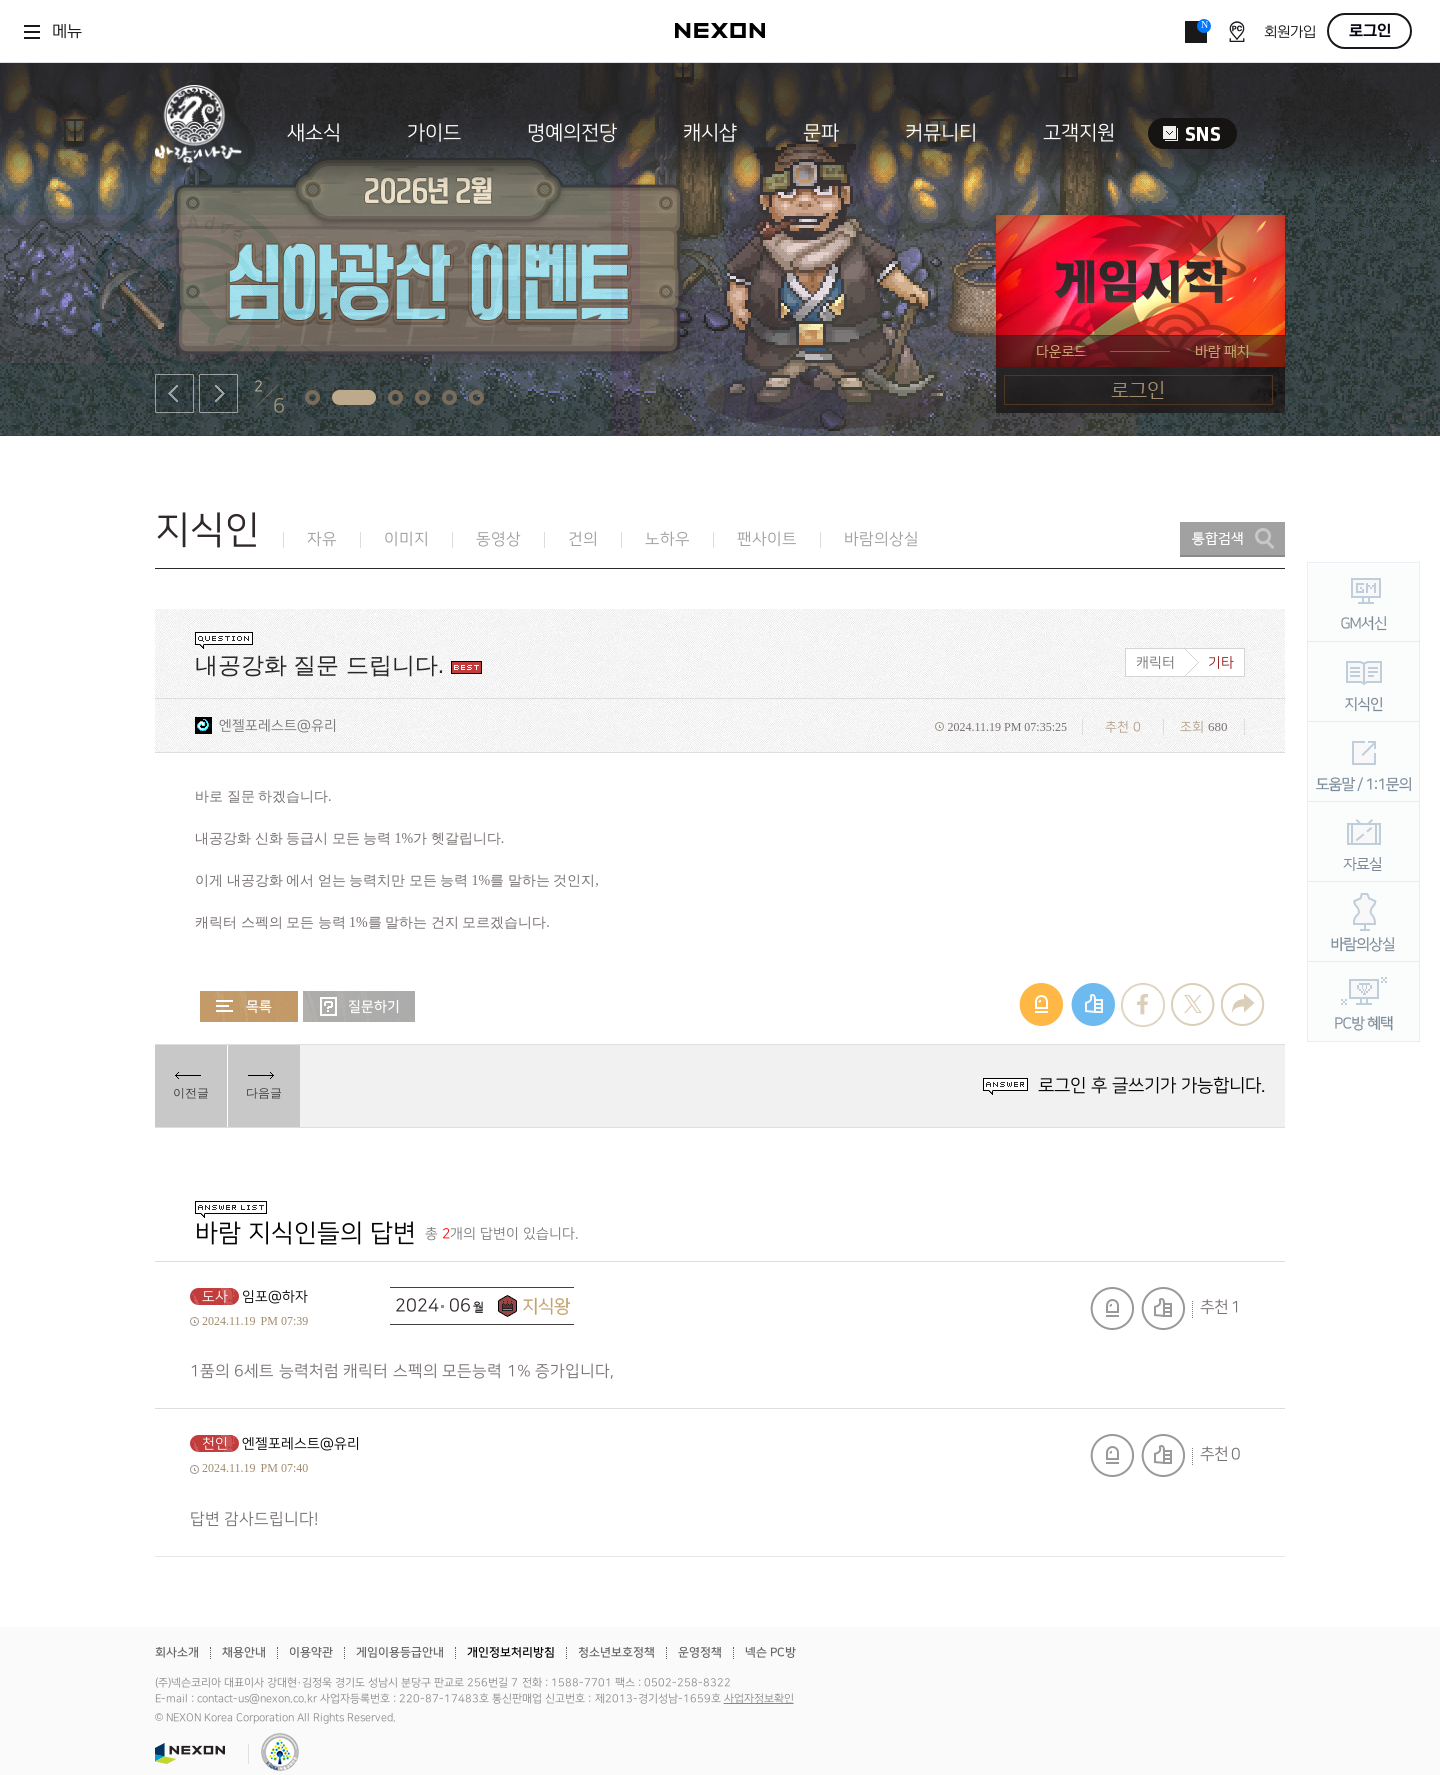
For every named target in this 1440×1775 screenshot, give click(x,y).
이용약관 (311, 1652)
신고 (1112, 1308)
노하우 (667, 539)
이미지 (406, 539)
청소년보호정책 (616, 1652)
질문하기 (359, 1006)
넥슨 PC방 (770, 1652)
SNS (1192, 133)
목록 (249, 1006)
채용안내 (244, 1652)
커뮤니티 (941, 133)
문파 (821, 133)
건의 (583, 539)
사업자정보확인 (759, 1699)
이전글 (191, 1093)
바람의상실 (881, 539)
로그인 (1370, 31)
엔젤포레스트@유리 (278, 725)
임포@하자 (275, 1296)
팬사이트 (767, 539)
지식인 (207, 530)
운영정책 (700, 1652)
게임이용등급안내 (400, 1652)
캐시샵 (710, 133)
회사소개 (177, 1652)
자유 (322, 539)
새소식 (314, 133)
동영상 (498, 539)
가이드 (434, 133)
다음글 (264, 1093)
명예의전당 (572, 133)
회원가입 (1290, 32)
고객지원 (1079, 133)
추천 (1163, 1308)
